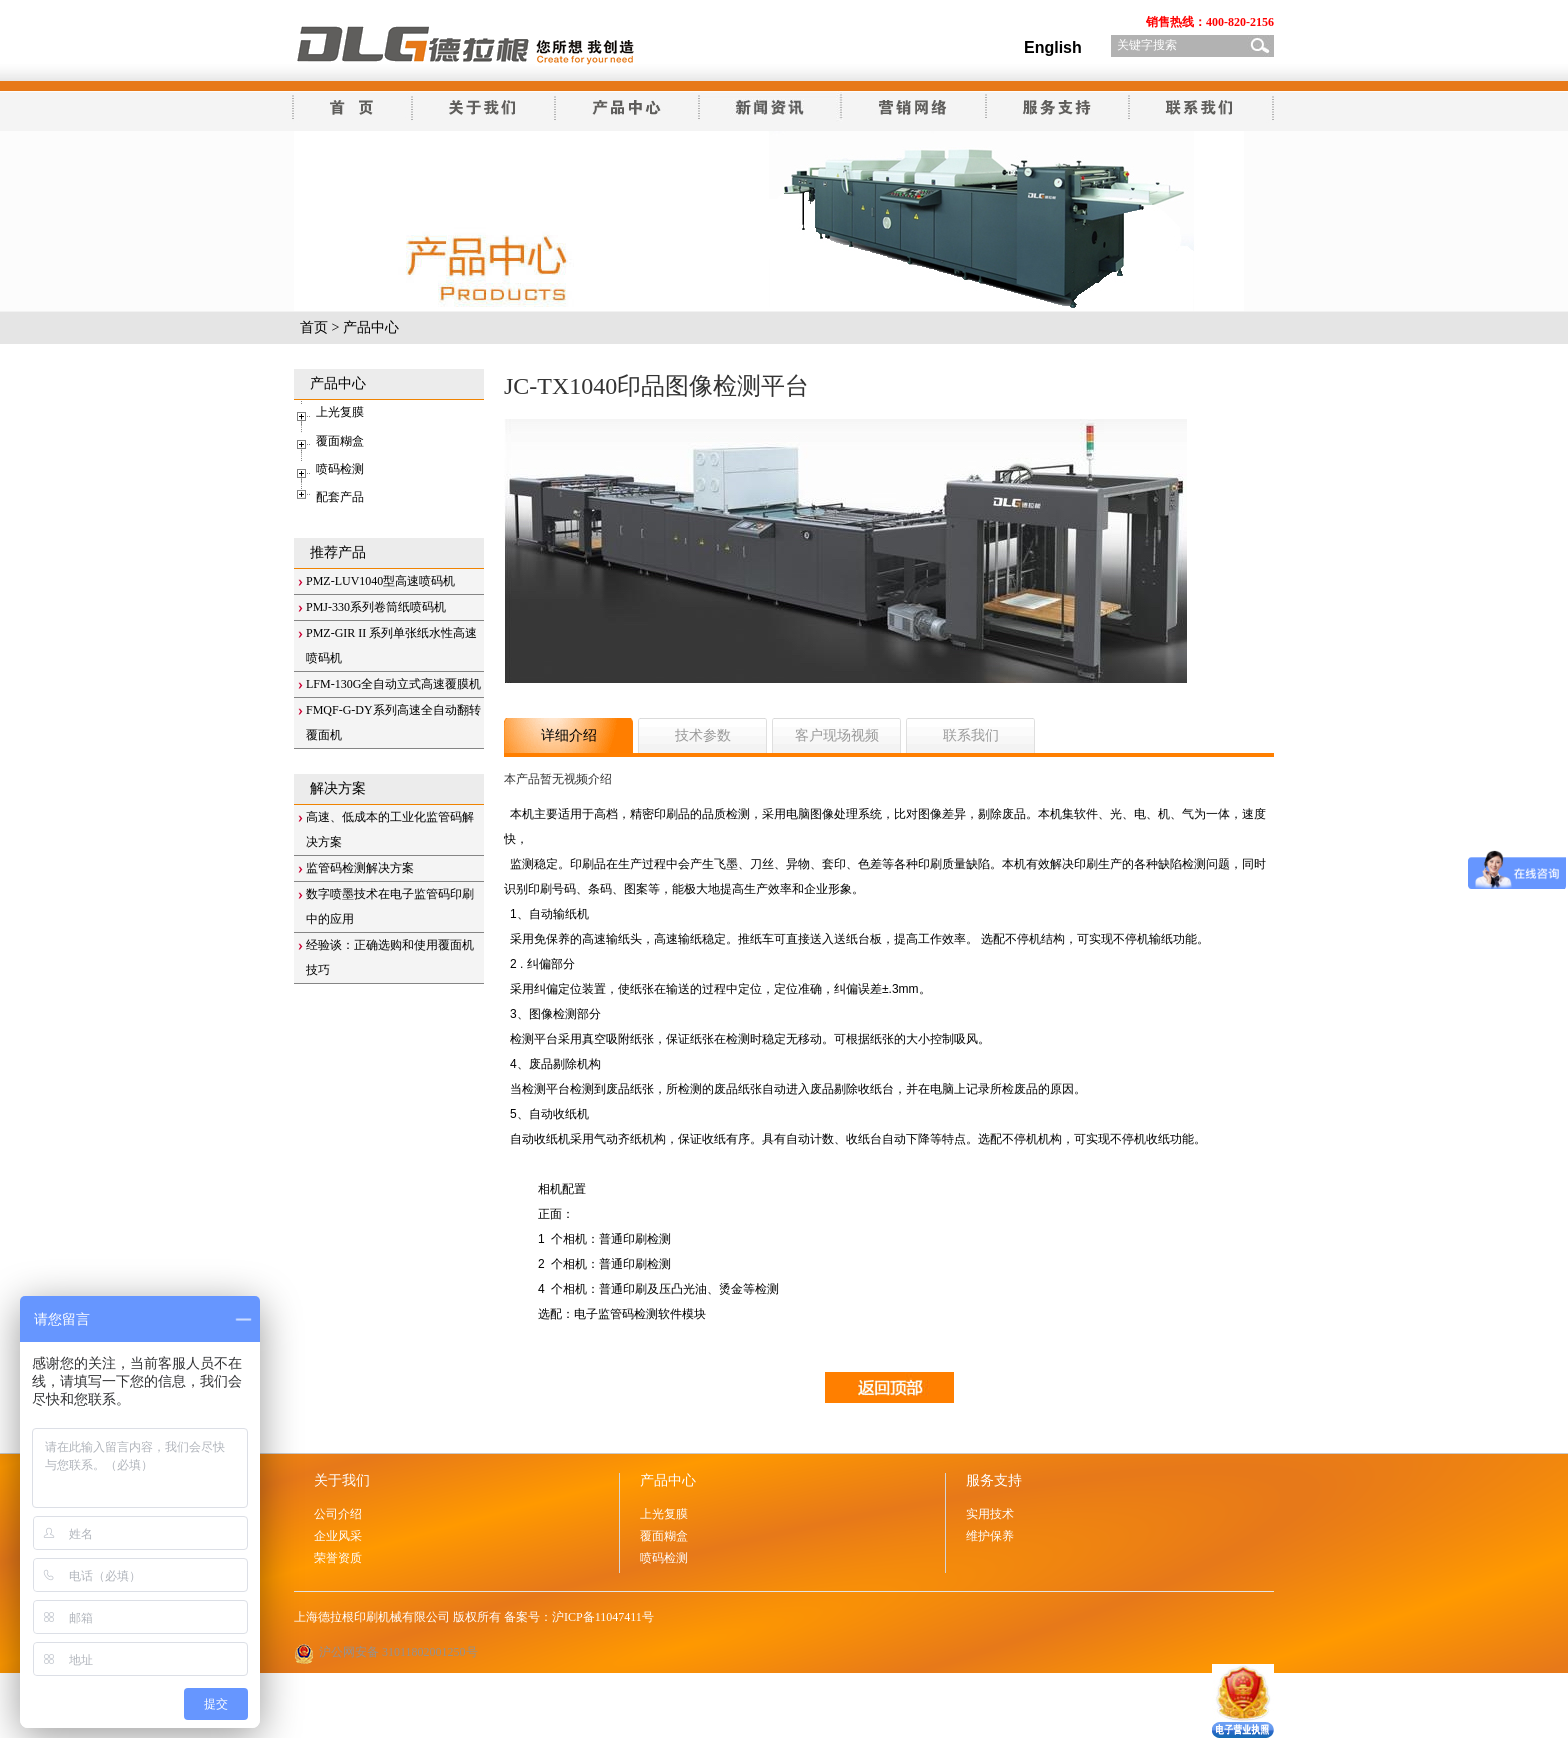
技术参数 (703, 735)
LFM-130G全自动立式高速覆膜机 (393, 684)
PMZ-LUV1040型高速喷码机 (380, 581)
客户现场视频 (837, 735)
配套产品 (340, 497)
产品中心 (371, 327)
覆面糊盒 (340, 441)
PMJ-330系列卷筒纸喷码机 (376, 607)
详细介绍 (569, 735)
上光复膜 (340, 412)
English (1053, 47)
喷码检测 (340, 469)
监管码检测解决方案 (360, 868)
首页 (314, 327)
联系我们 (971, 735)
